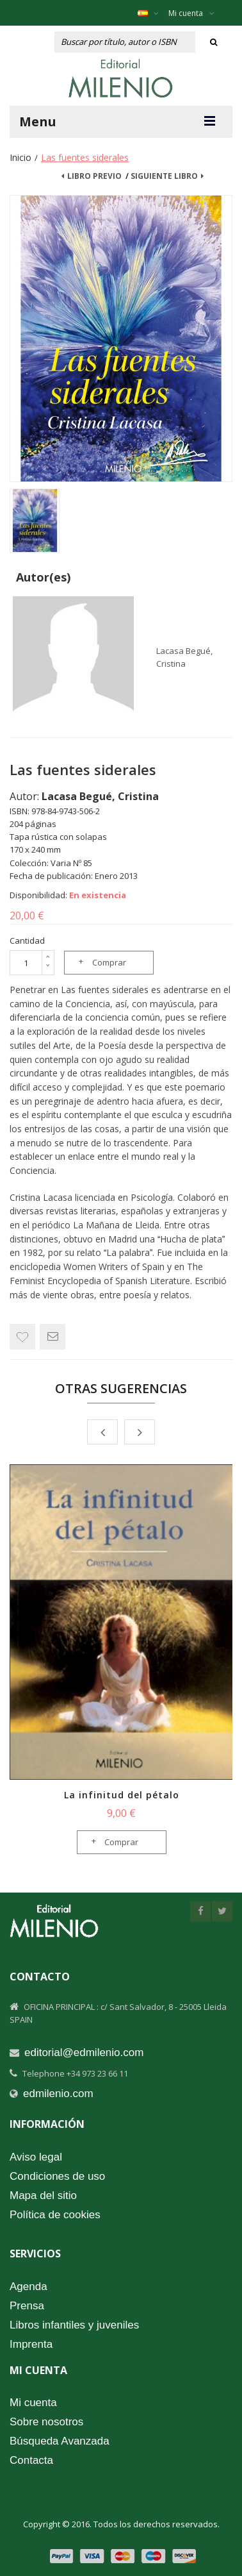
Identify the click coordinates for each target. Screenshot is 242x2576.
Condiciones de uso (57, 2176)
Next (139, 1431)
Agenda (28, 2286)
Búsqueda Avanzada (59, 2441)
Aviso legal (36, 2157)
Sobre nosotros (46, 2422)
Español (154, 13)
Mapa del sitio (43, 2195)
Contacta (31, 2460)
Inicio (20, 157)
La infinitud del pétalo (121, 1795)
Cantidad (27, 940)
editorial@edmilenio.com (83, 2052)
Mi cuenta (191, 13)
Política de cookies (55, 2215)
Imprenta (31, 2344)
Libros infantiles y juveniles (74, 2325)
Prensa (27, 2306)
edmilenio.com (58, 2093)
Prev (102, 1431)
